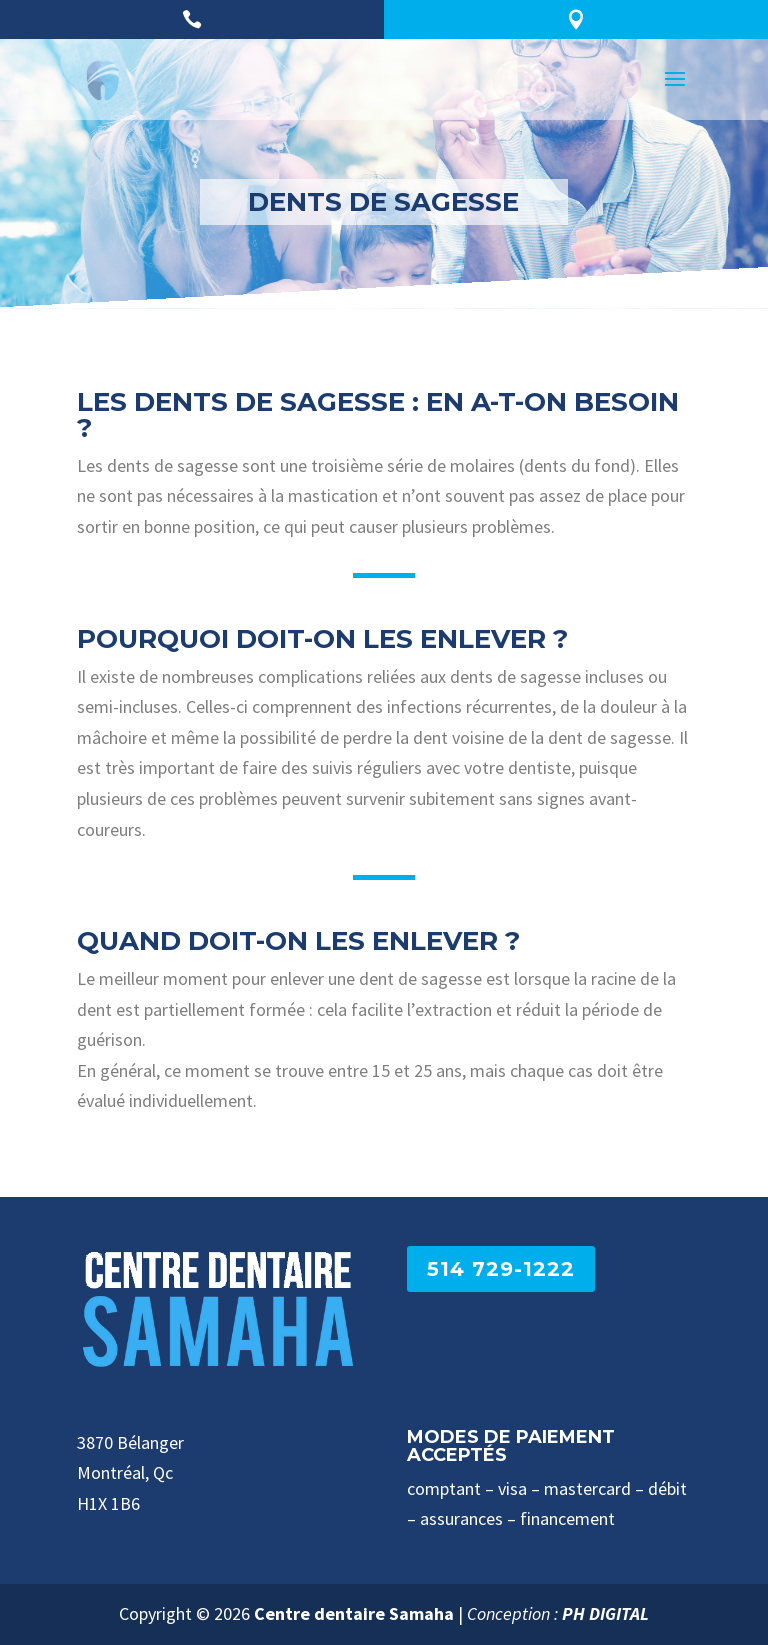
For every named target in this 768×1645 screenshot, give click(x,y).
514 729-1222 (501, 1269)
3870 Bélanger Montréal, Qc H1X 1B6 (130, 1473)
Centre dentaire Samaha (354, 1613)
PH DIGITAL (605, 1613)
